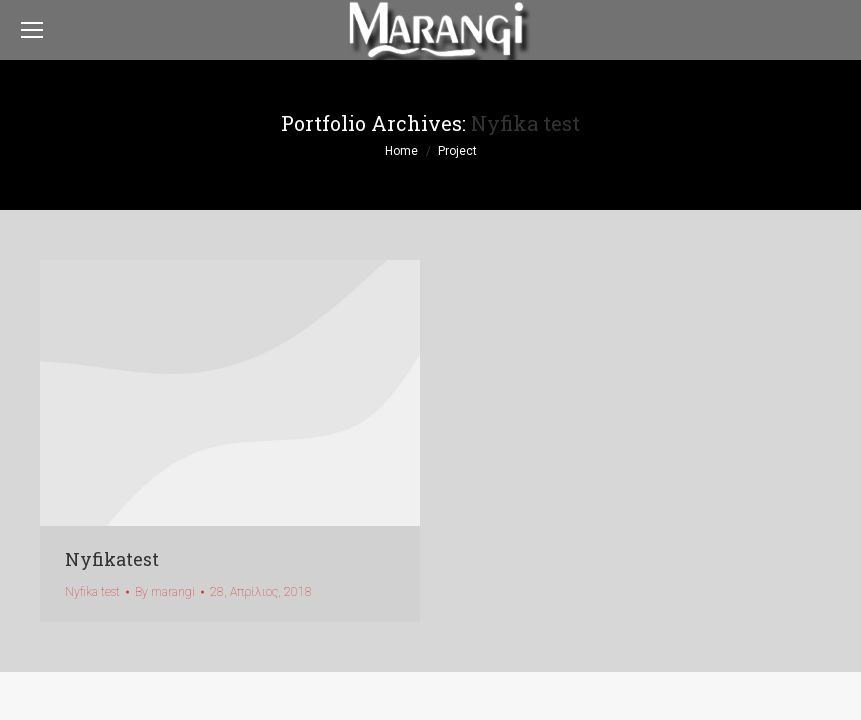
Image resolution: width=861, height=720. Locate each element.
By (165, 592)
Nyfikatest (112, 559)
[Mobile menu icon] (32, 30)
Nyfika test (92, 592)
